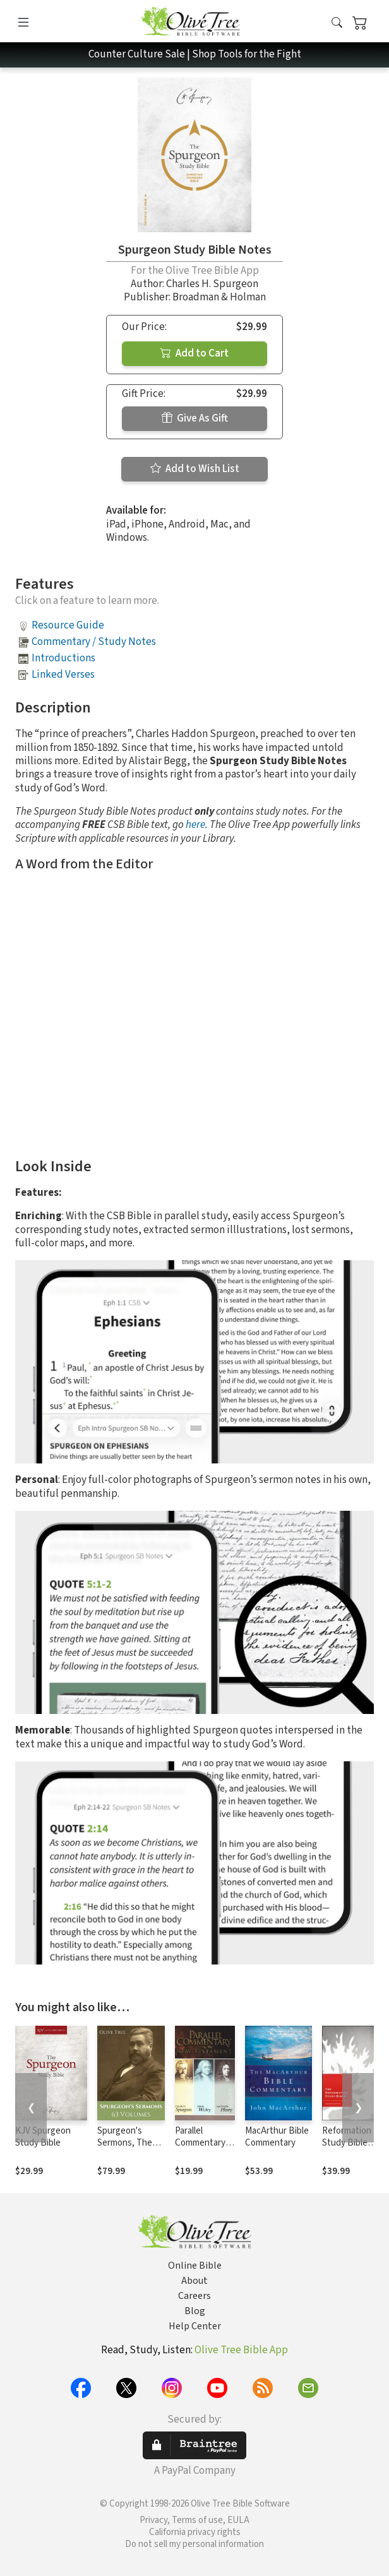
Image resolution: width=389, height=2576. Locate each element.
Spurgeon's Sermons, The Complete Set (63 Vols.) (124, 2148)
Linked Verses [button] (63, 674)
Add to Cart (194, 353)
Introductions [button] (63, 658)
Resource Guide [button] (68, 625)
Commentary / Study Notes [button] (94, 641)
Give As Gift (195, 418)
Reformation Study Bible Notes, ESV (346, 2142)
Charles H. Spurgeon (212, 284)
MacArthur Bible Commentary (277, 2136)
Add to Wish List (194, 468)
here (195, 824)
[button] (337, 23)
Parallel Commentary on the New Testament (200, 2148)
